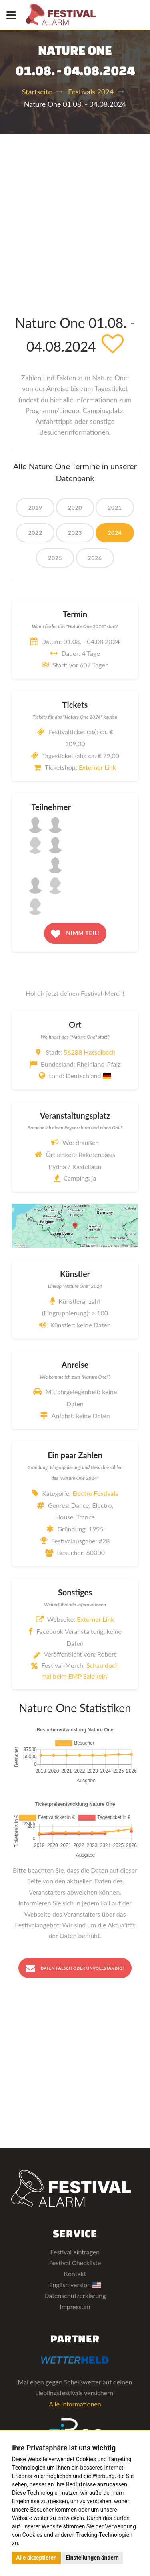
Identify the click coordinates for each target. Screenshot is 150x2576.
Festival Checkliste (75, 2262)
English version (75, 2284)
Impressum (75, 2306)
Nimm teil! (75, 934)
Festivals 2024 (91, 91)
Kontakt (75, 2273)
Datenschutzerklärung (75, 2295)
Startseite (37, 91)
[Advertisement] (75, 213)
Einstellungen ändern (92, 2557)
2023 (75, 532)
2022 (35, 532)
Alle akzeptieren (36, 2557)
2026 (95, 557)
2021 (115, 507)
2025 (55, 557)
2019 (35, 507)
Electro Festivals (95, 1493)
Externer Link (97, 767)
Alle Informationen (75, 2404)
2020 (75, 507)
